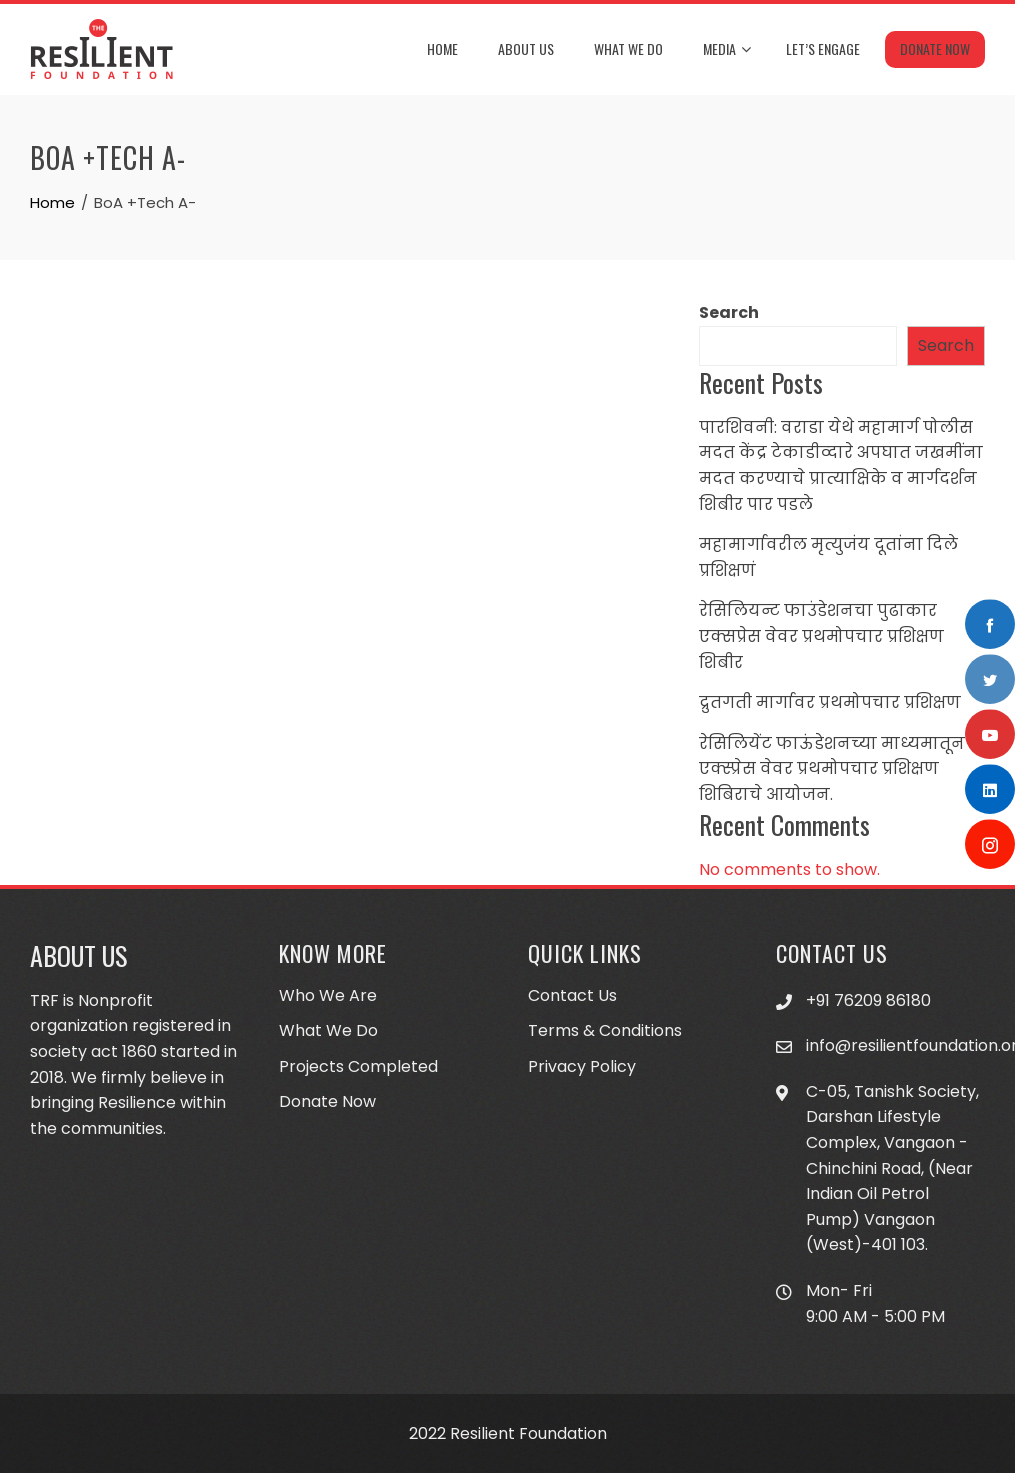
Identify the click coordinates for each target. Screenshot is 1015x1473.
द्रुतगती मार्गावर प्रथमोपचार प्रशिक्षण (830, 702)
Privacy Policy (582, 1066)
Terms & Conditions (605, 1030)
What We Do (628, 48)
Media (727, 50)
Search (729, 312)
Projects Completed (358, 1066)
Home (442, 48)
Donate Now (935, 48)
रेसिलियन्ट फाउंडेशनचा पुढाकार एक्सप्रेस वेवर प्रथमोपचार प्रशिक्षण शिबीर (821, 636)
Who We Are (328, 995)
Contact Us (572, 995)
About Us (526, 48)
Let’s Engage (823, 48)
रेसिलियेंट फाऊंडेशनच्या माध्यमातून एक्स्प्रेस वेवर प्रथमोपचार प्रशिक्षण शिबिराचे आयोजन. (832, 769)
